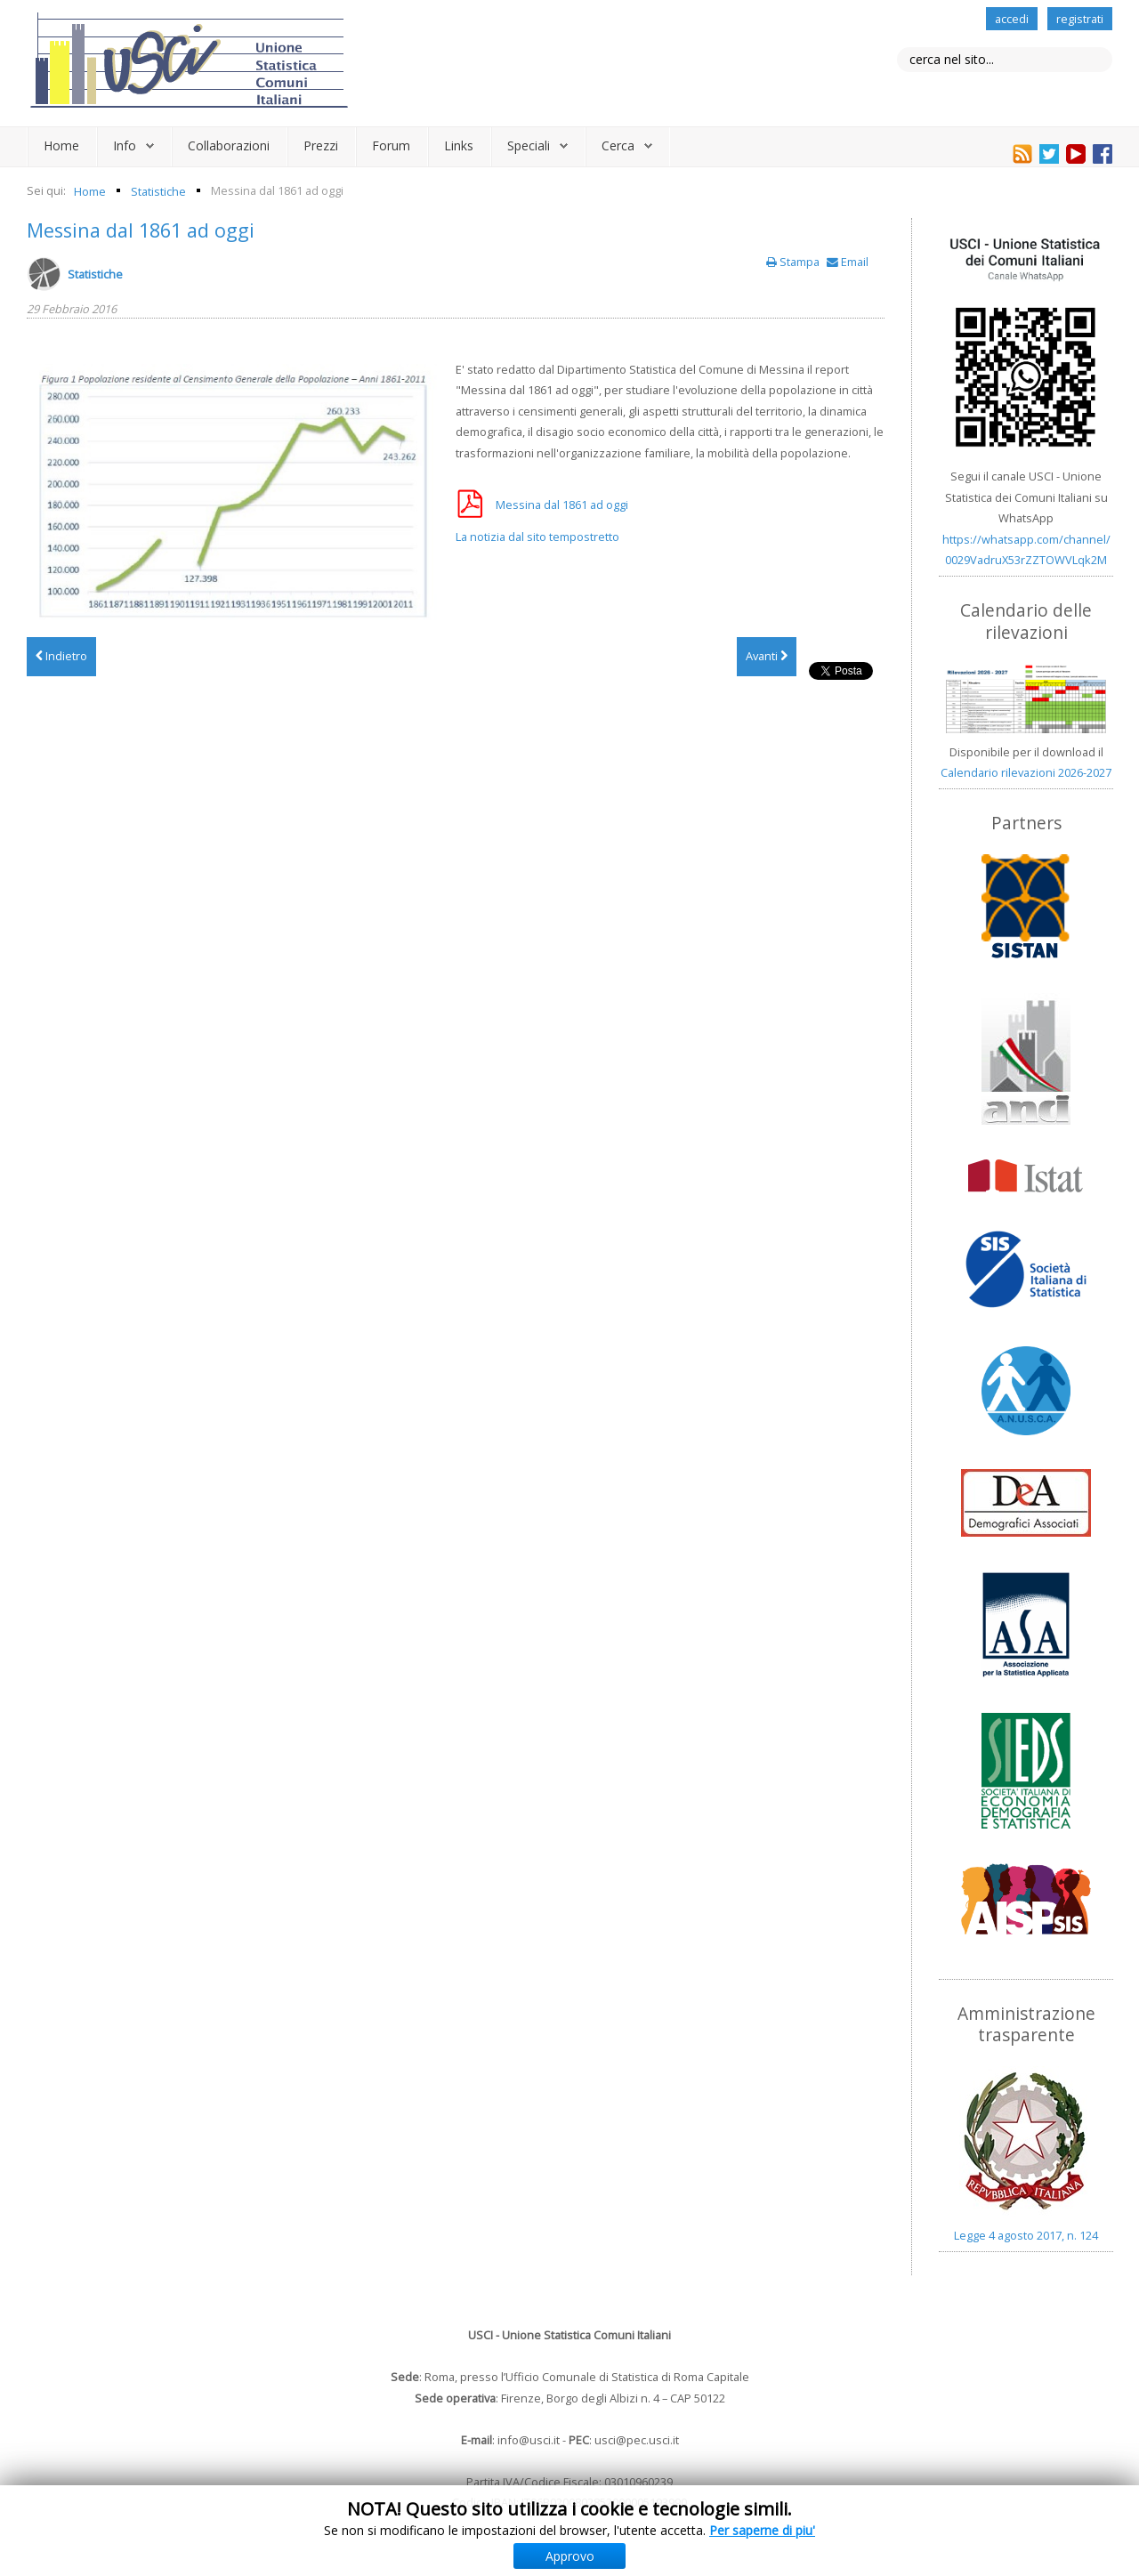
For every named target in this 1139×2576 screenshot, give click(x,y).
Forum (391, 145)
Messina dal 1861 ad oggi (140, 230)
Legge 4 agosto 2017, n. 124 (1026, 2235)
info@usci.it (528, 2440)
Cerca (618, 145)
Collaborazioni (229, 145)
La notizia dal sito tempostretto (537, 537)
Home (61, 145)
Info (124, 145)
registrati (1079, 19)
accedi (1012, 19)
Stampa (794, 262)
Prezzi (320, 145)
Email (847, 262)
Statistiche (95, 274)
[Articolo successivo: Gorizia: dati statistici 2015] (766, 656)
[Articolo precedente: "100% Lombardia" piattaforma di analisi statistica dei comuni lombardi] (61, 656)
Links (458, 145)
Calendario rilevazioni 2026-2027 (1026, 772)
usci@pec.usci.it (636, 2440)
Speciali (528, 145)
